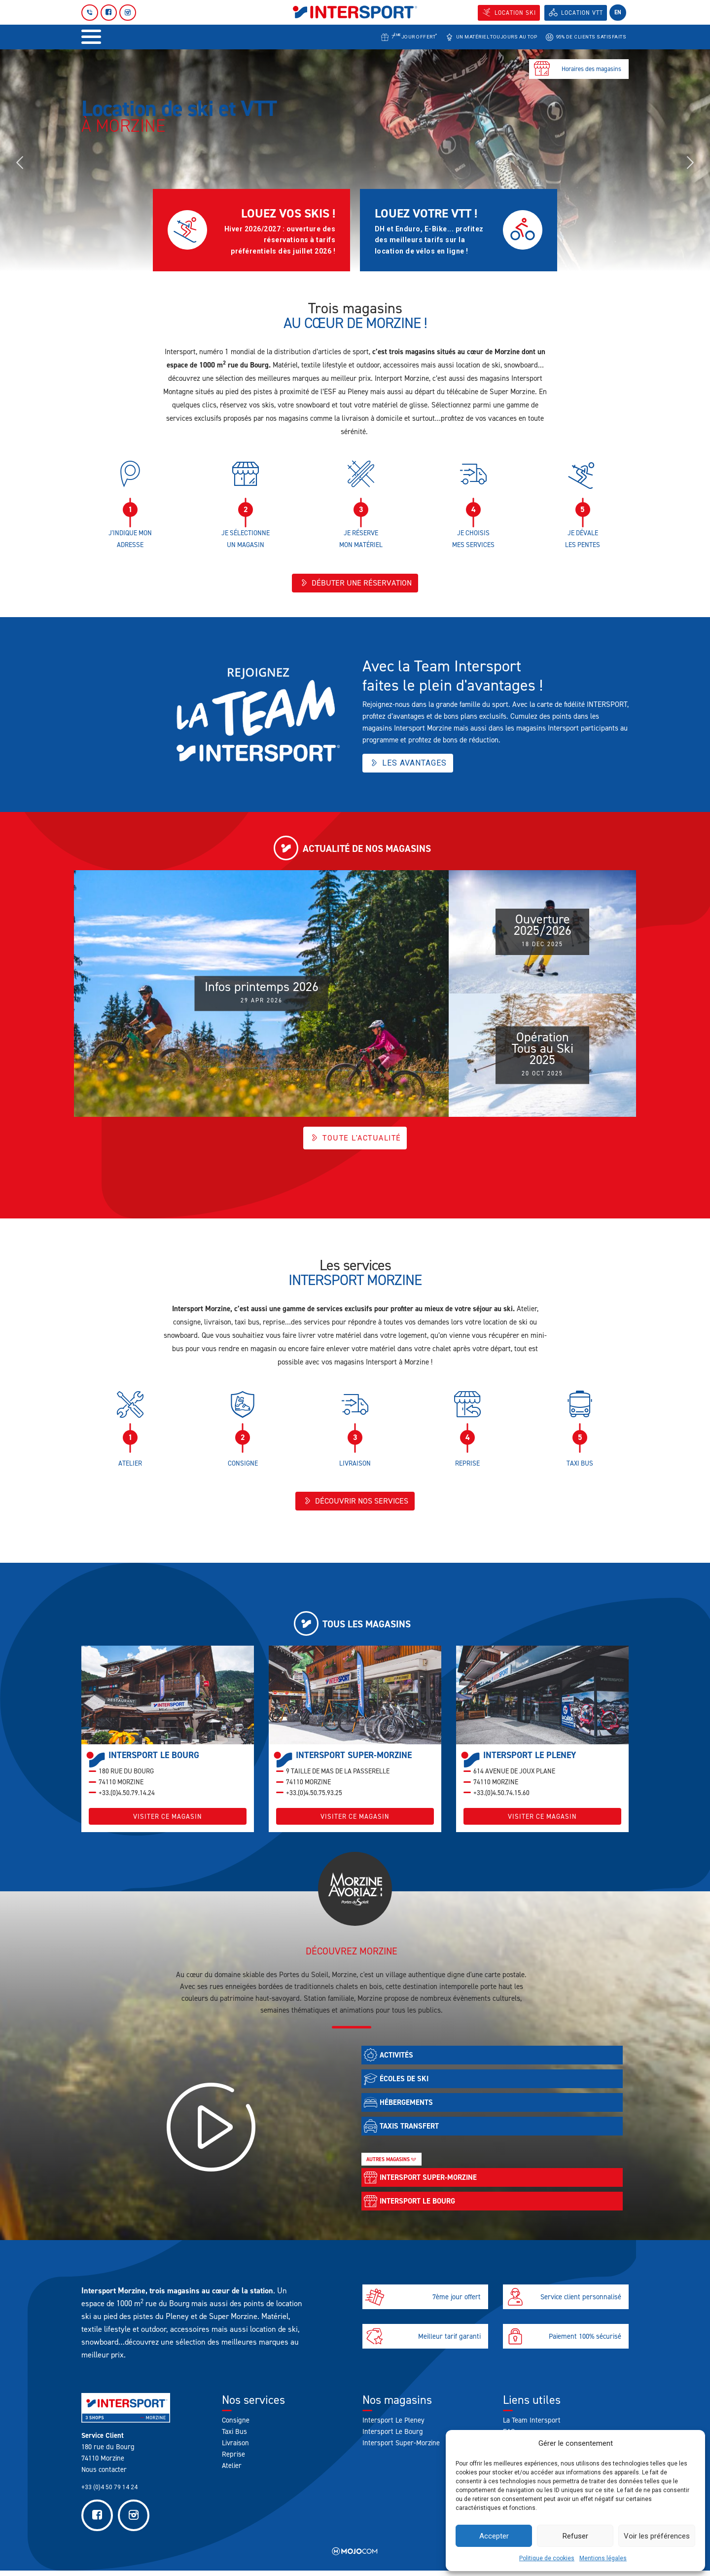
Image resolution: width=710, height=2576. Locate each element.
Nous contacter (104, 2475)
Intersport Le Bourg (392, 2437)
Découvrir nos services (355, 1504)
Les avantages (408, 764)
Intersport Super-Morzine (401, 2448)
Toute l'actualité (355, 1139)
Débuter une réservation (354, 584)
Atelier (232, 2471)
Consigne (235, 2425)
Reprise (233, 2460)
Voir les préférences (657, 2536)
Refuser (575, 2536)
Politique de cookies (546, 2558)
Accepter (494, 2536)
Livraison (235, 2448)
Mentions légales (603, 2558)
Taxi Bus (234, 2437)
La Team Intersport (532, 2425)
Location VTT (582, 13)
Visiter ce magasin (167, 1821)
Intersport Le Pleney (393, 2425)
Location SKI (515, 13)
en (617, 12)
